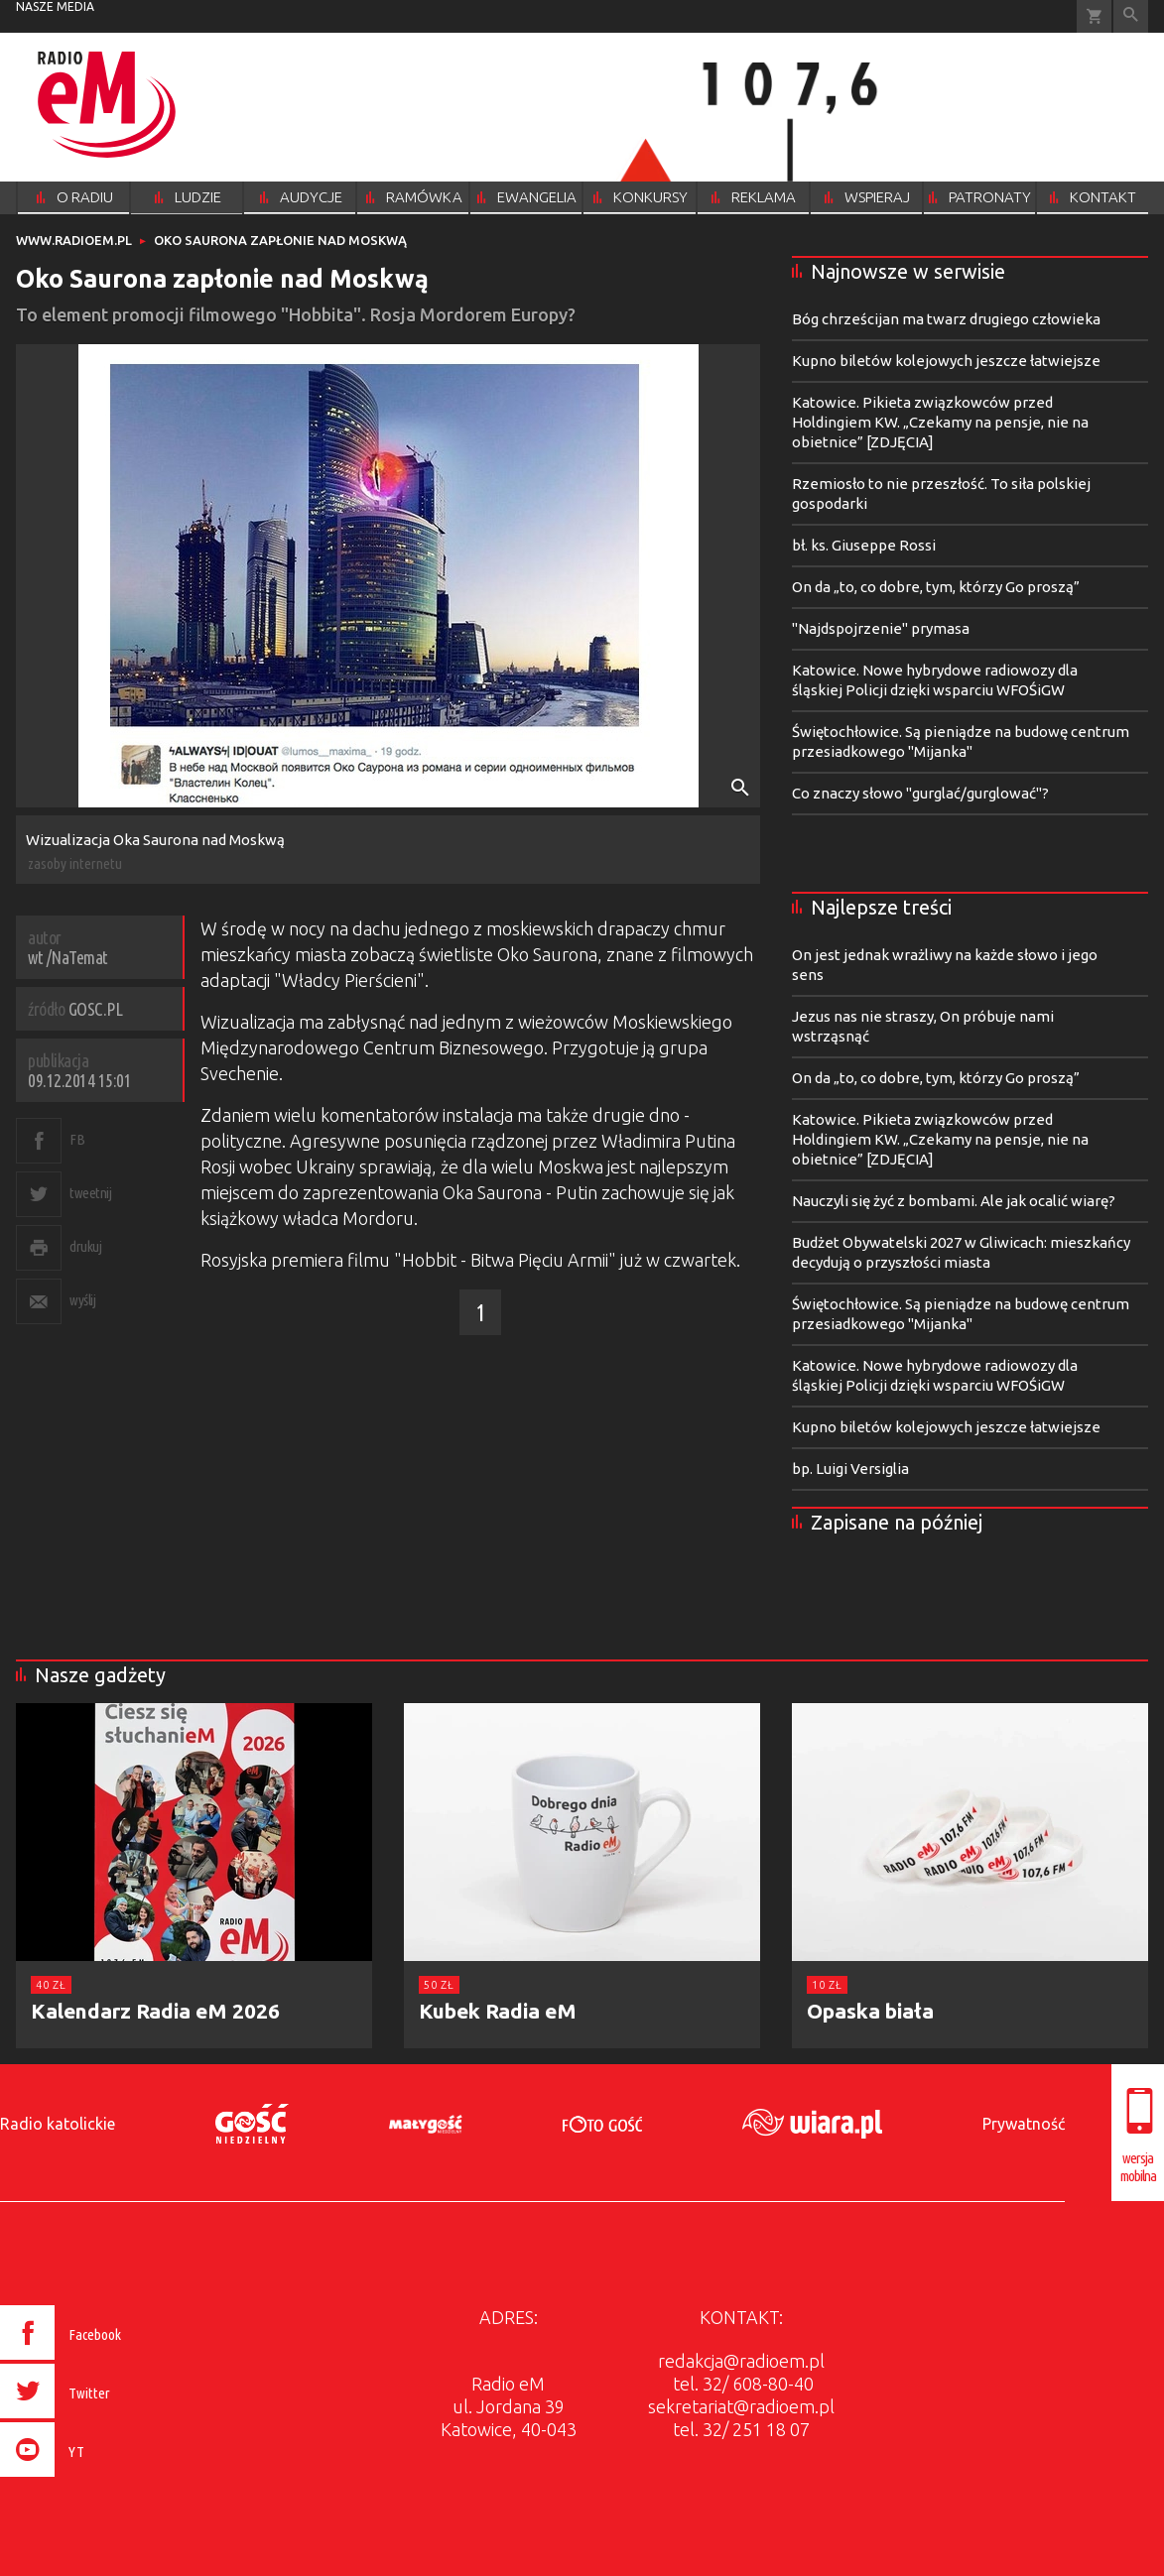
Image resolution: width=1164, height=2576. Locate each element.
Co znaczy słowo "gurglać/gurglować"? (920, 793)
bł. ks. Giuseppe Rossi (864, 545)
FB (76, 1139)
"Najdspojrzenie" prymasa (881, 628)
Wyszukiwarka (1130, 16)
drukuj (85, 1246)
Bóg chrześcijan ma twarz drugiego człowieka (946, 318)
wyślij (82, 1299)
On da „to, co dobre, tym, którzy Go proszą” (936, 586)
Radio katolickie (57, 2124)
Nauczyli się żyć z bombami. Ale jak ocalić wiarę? (953, 1200)
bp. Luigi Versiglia (850, 1468)
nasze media (55, 6)
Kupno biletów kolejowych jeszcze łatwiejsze (946, 360)
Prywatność (1023, 2124)
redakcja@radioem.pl (741, 2361)
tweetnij (90, 1192)
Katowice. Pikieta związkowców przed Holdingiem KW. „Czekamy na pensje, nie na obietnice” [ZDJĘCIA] (940, 422)
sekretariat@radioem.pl (741, 2406)
